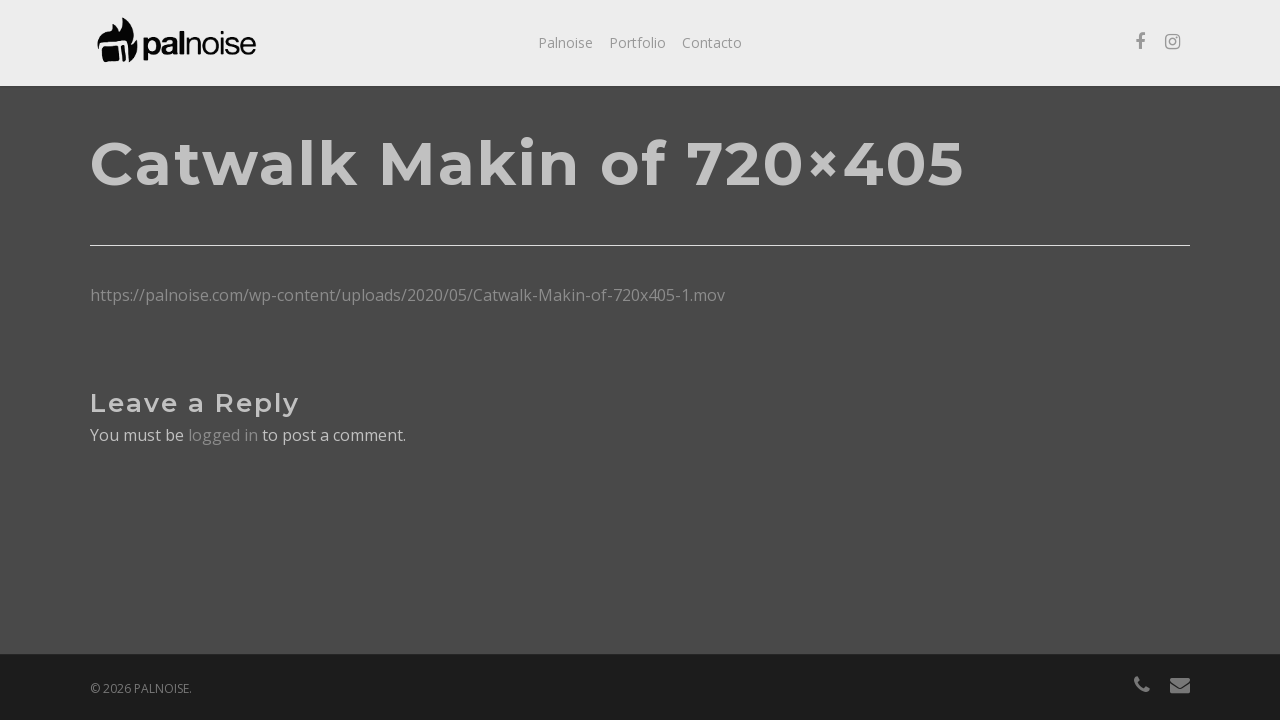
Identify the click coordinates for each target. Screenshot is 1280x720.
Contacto (712, 42)
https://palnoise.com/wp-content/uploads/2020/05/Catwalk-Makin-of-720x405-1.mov (407, 295)
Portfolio (637, 42)
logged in (223, 435)
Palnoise (565, 42)
